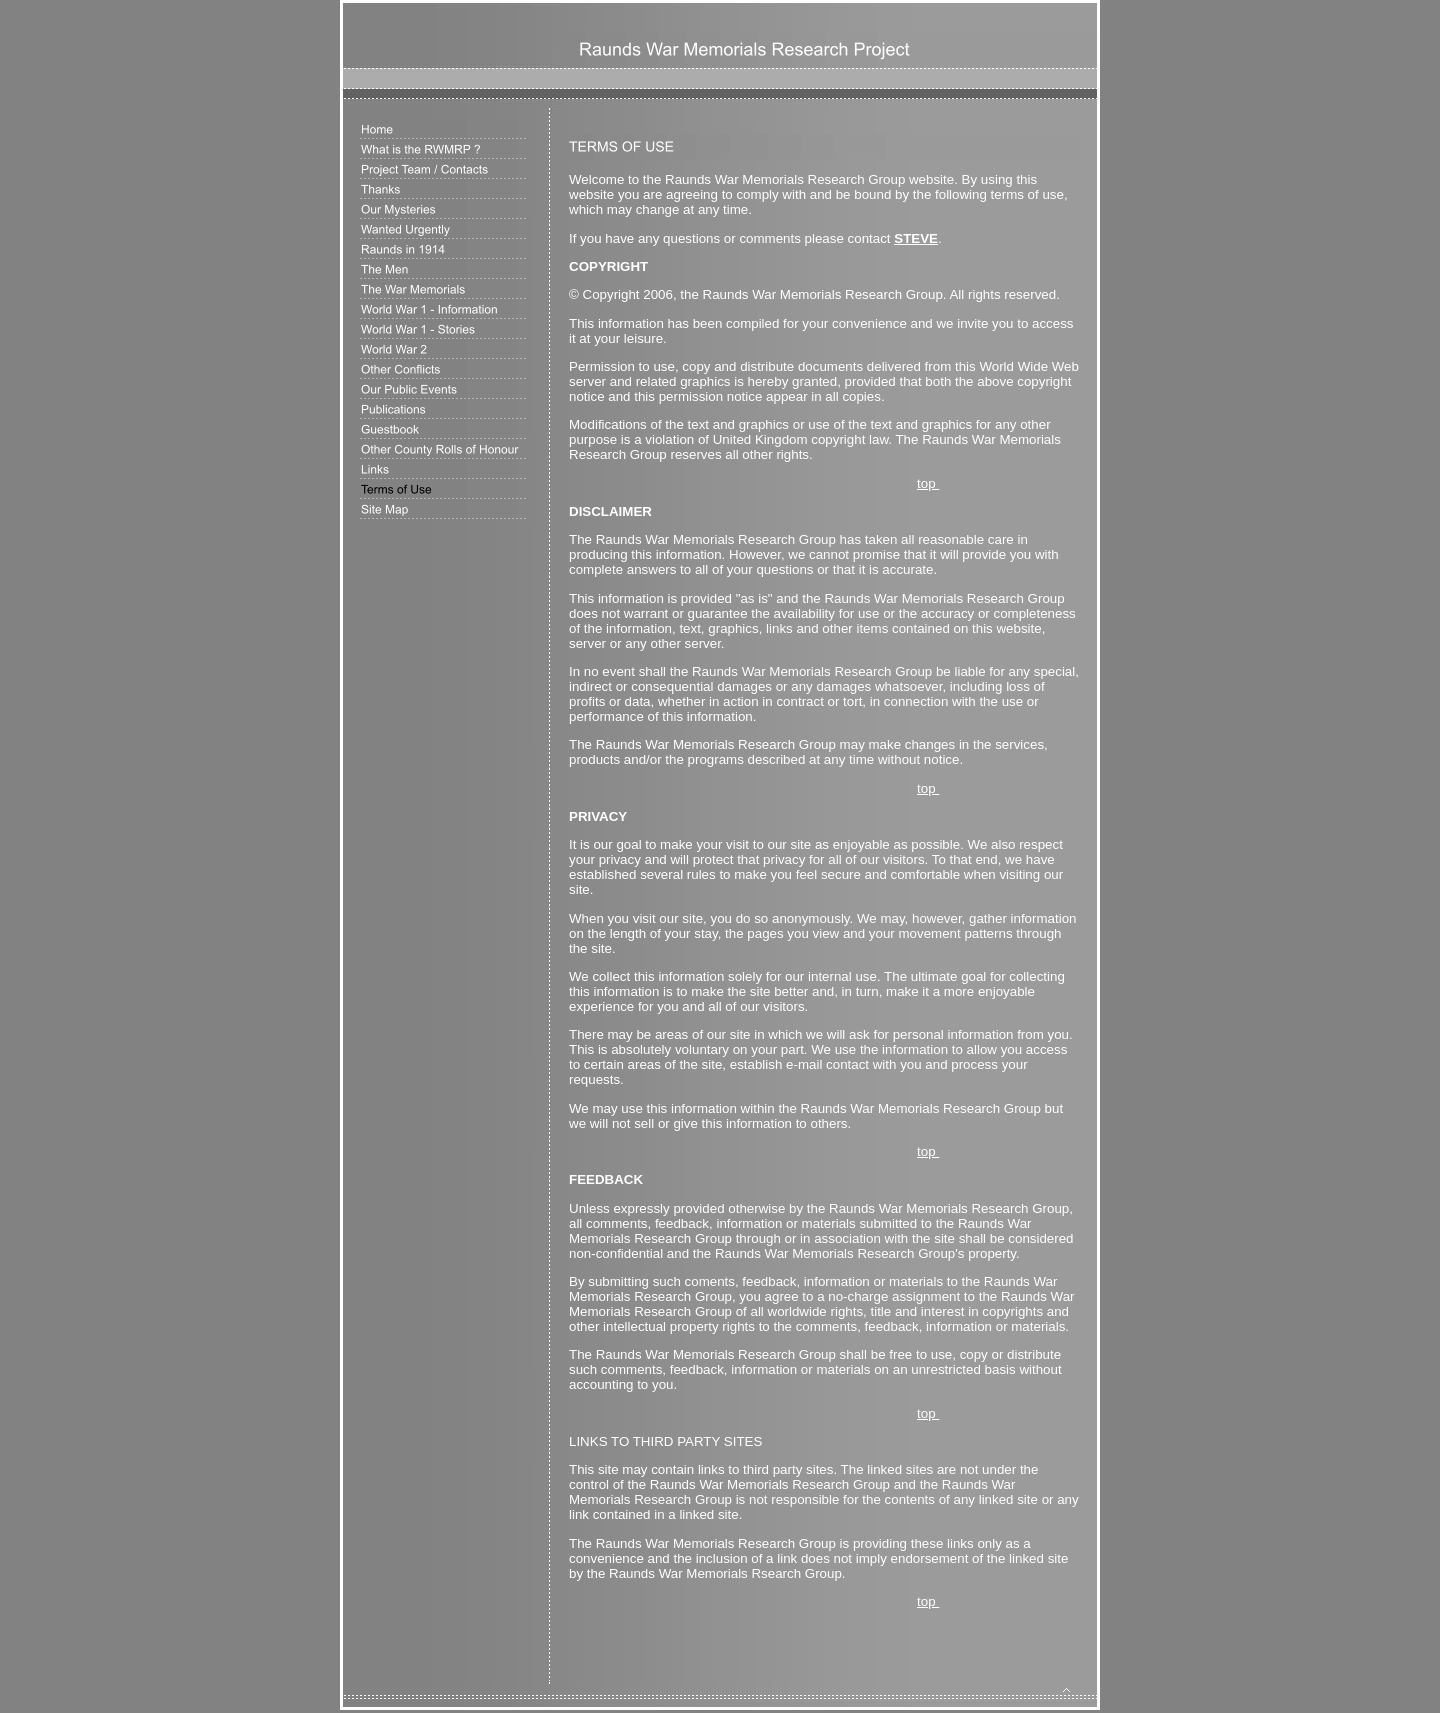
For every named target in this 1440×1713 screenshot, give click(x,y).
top (928, 483)
